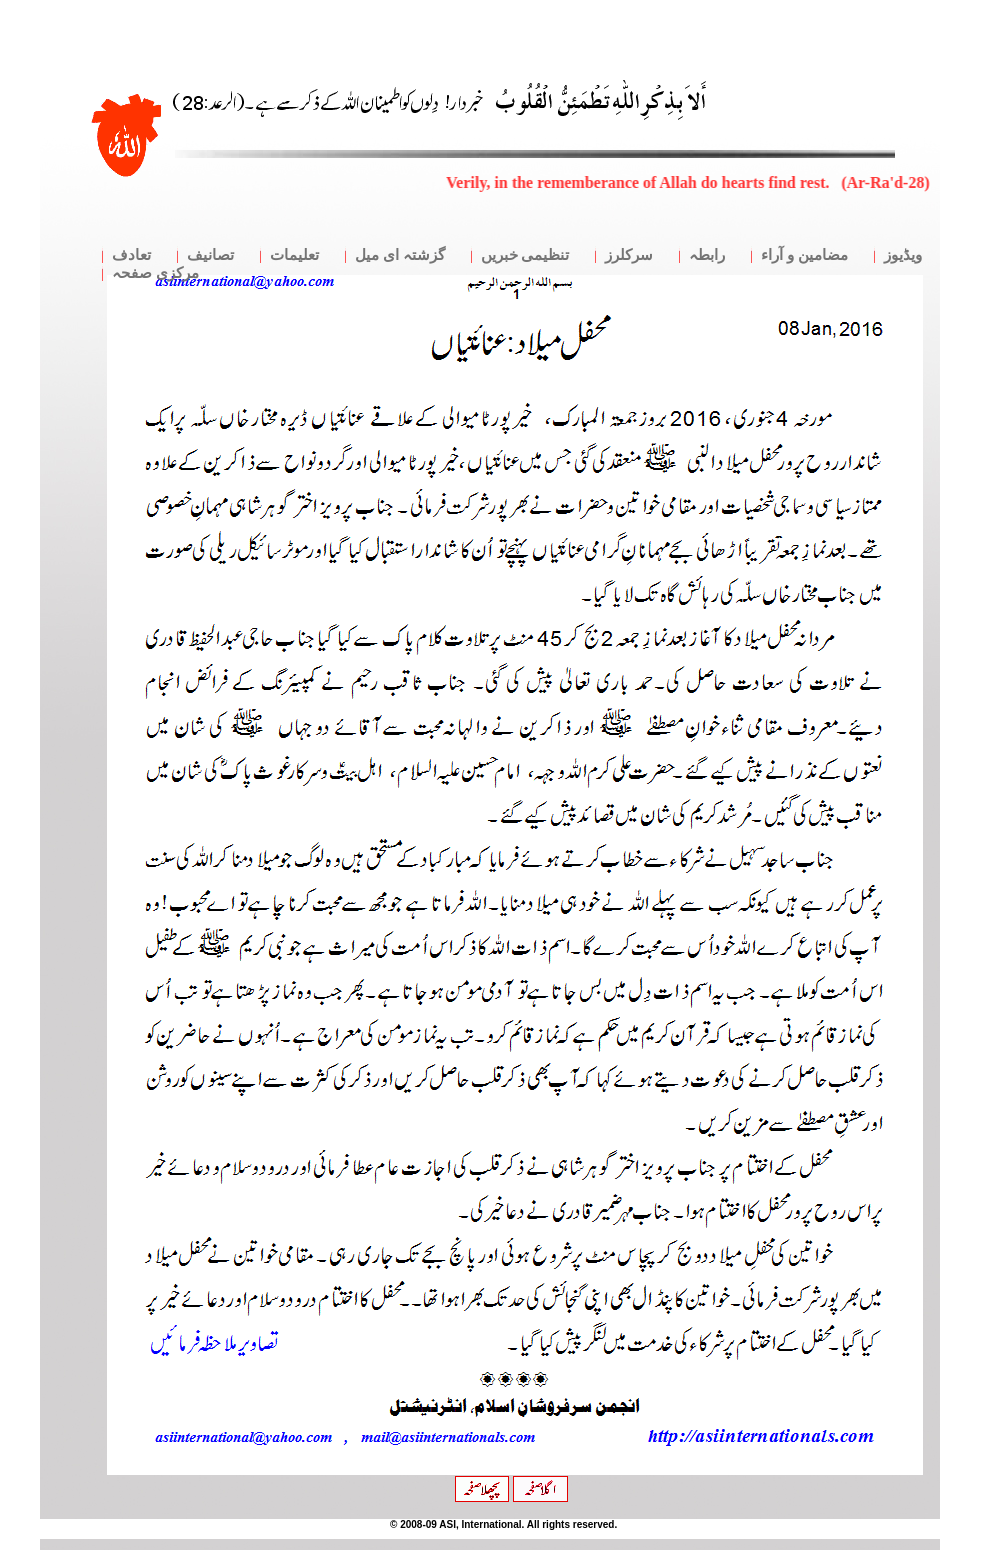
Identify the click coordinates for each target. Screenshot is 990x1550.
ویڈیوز (903, 255)
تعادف (131, 255)
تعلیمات (294, 255)
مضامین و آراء (804, 255)
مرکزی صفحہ (155, 273)
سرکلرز (629, 255)
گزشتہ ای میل (400, 255)
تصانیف (210, 255)
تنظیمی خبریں (525, 255)
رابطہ (707, 255)
